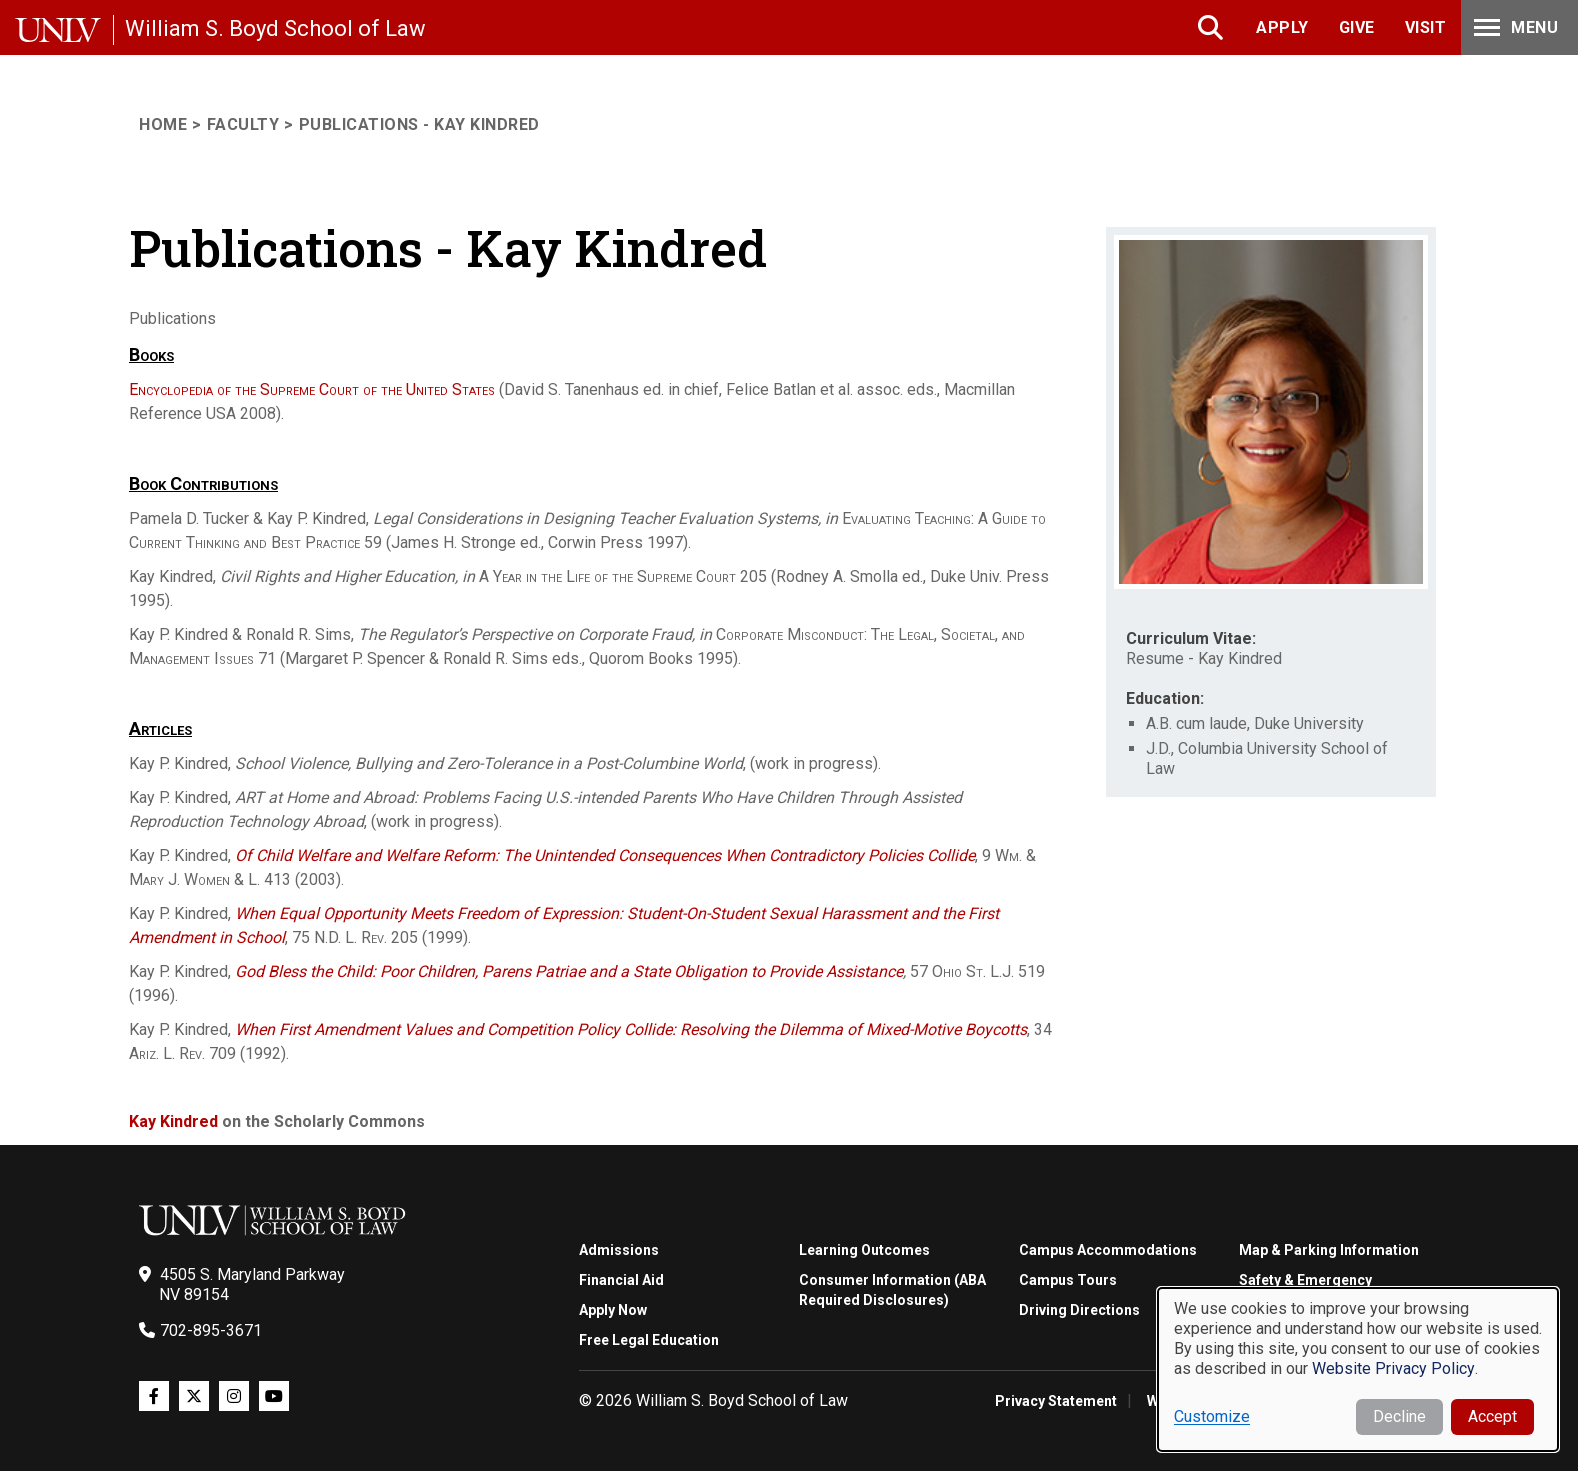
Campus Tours (1068, 1280)
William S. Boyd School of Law (275, 28)
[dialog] (1358, 1369)
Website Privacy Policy (1393, 1368)
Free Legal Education (649, 1340)
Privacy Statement (1056, 1401)
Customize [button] (1212, 1416)
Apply (1282, 27)
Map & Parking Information (1329, 1250)
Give (1357, 27)
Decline (1399, 1416)
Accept (1492, 1416)
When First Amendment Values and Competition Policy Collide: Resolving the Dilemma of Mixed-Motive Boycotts (631, 1029)
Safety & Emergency (1305, 1280)
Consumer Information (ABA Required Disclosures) (892, 1290)
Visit (1426, 27)
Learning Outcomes (864, 1250)
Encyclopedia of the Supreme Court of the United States (312, 389)
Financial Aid (621, 1280)
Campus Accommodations (1108, 1250)
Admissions (619, 1250)
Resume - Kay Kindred (1204, 658)
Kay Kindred (173, 1121)
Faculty (243, 124)
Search (1212, 27)
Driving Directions (1079, 1310)
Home (163, 124)
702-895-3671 (211, 1330)
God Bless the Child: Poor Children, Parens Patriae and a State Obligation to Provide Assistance (569, 971)
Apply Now (613, 1310)
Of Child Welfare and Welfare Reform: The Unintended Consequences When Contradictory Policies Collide (605, 855)
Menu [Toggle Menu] (1514, 27)
